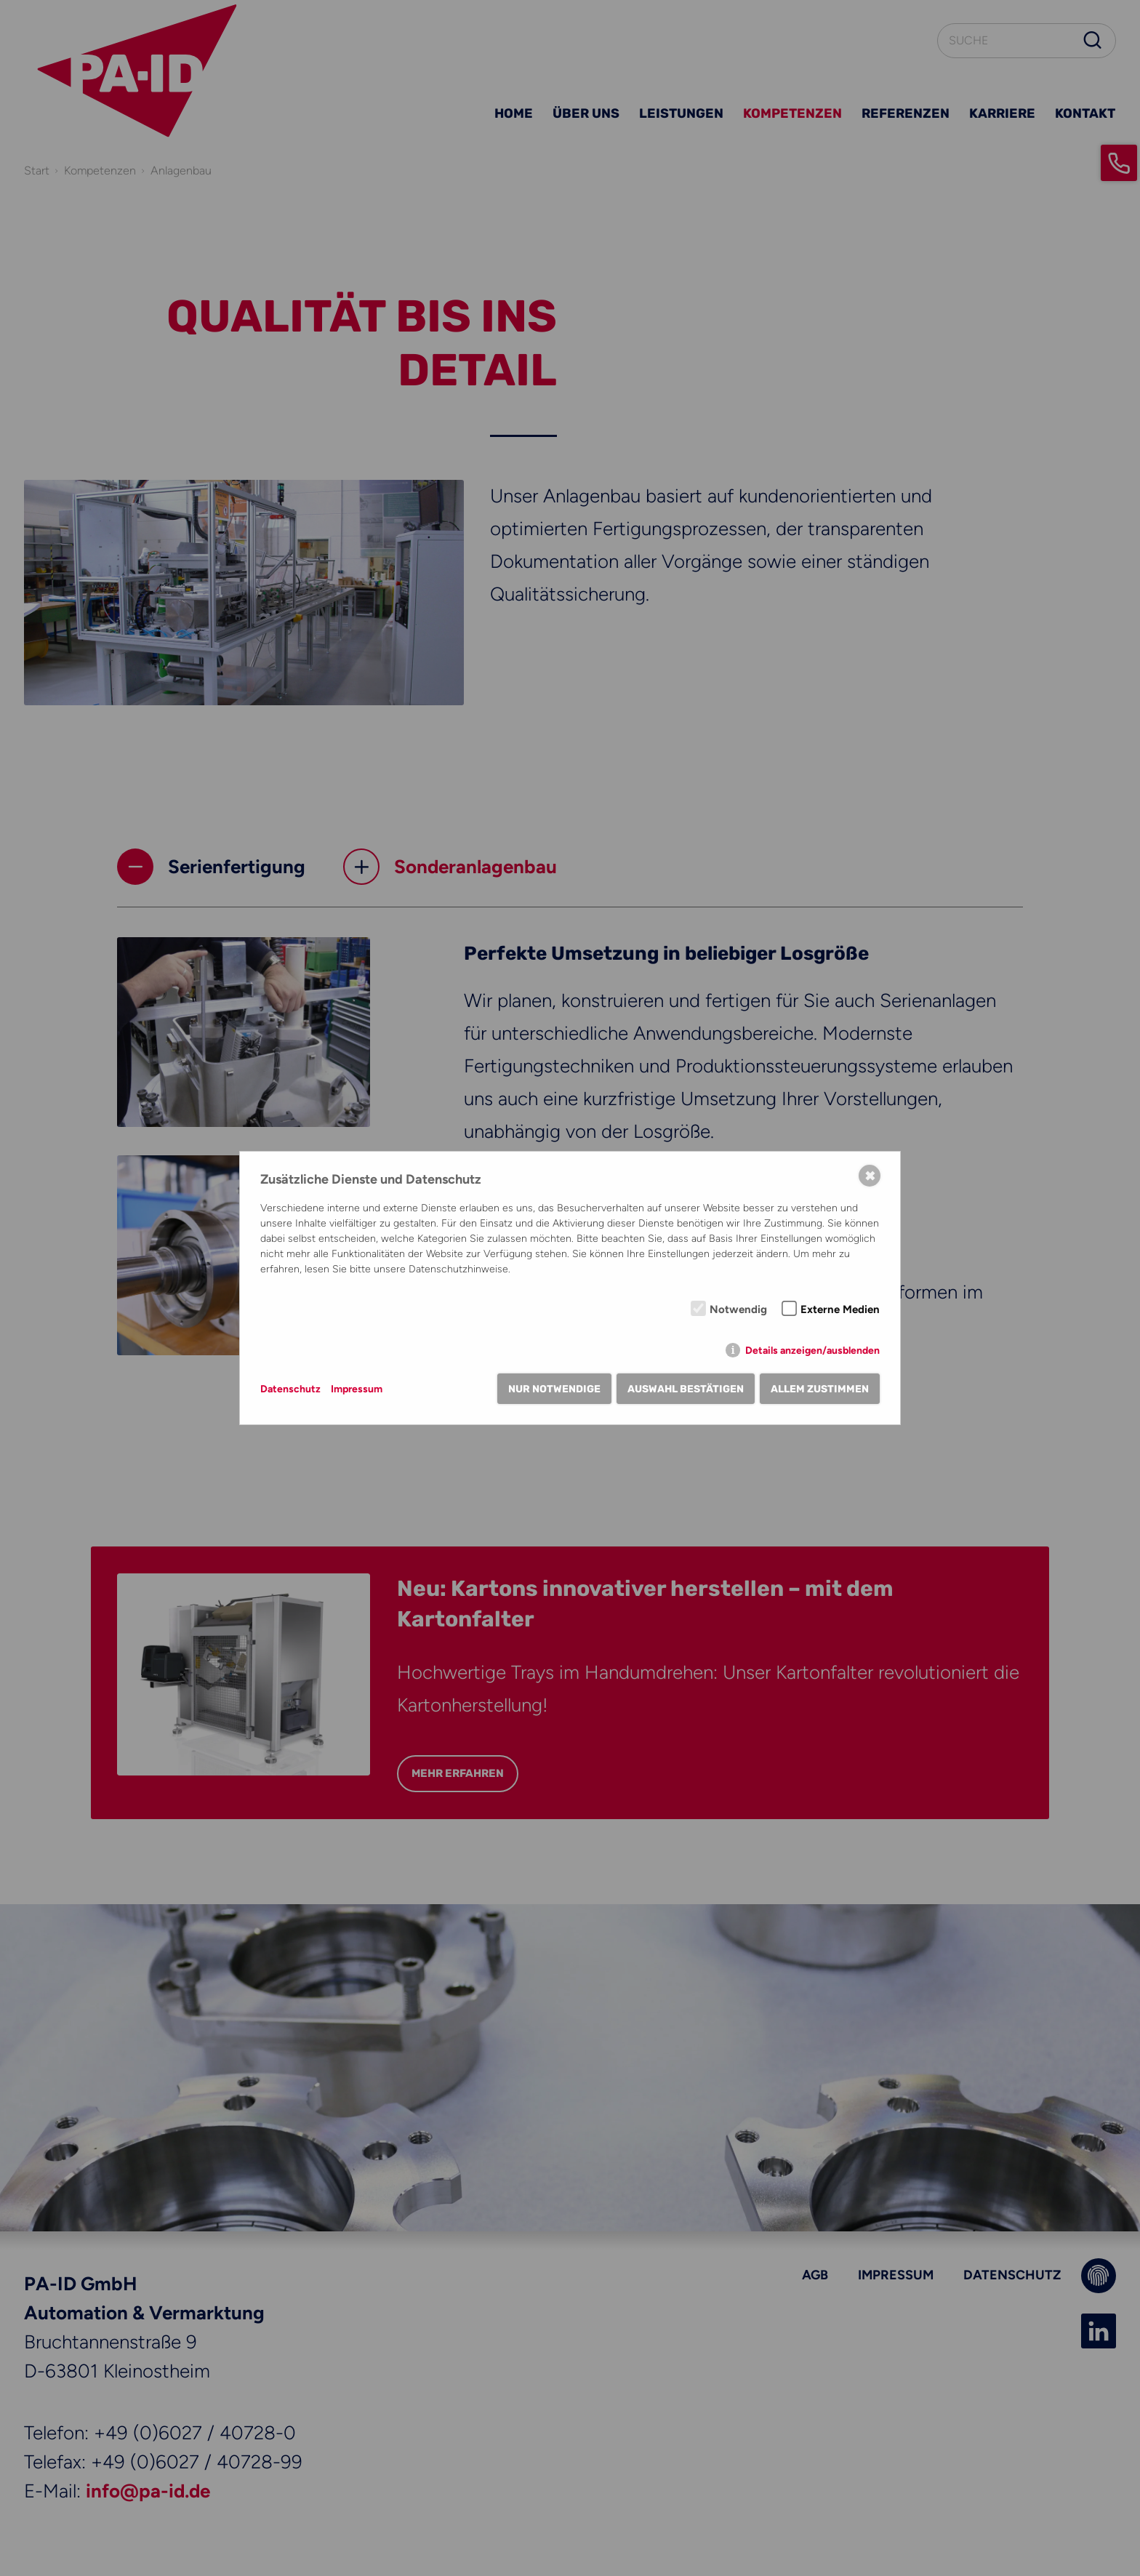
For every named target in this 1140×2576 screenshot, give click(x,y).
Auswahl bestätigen (685, 1389)
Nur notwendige (554, 1389)
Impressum (356, 1389)
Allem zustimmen (820, 1389)
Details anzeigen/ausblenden (812, 1350)
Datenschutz (290, 1389)
